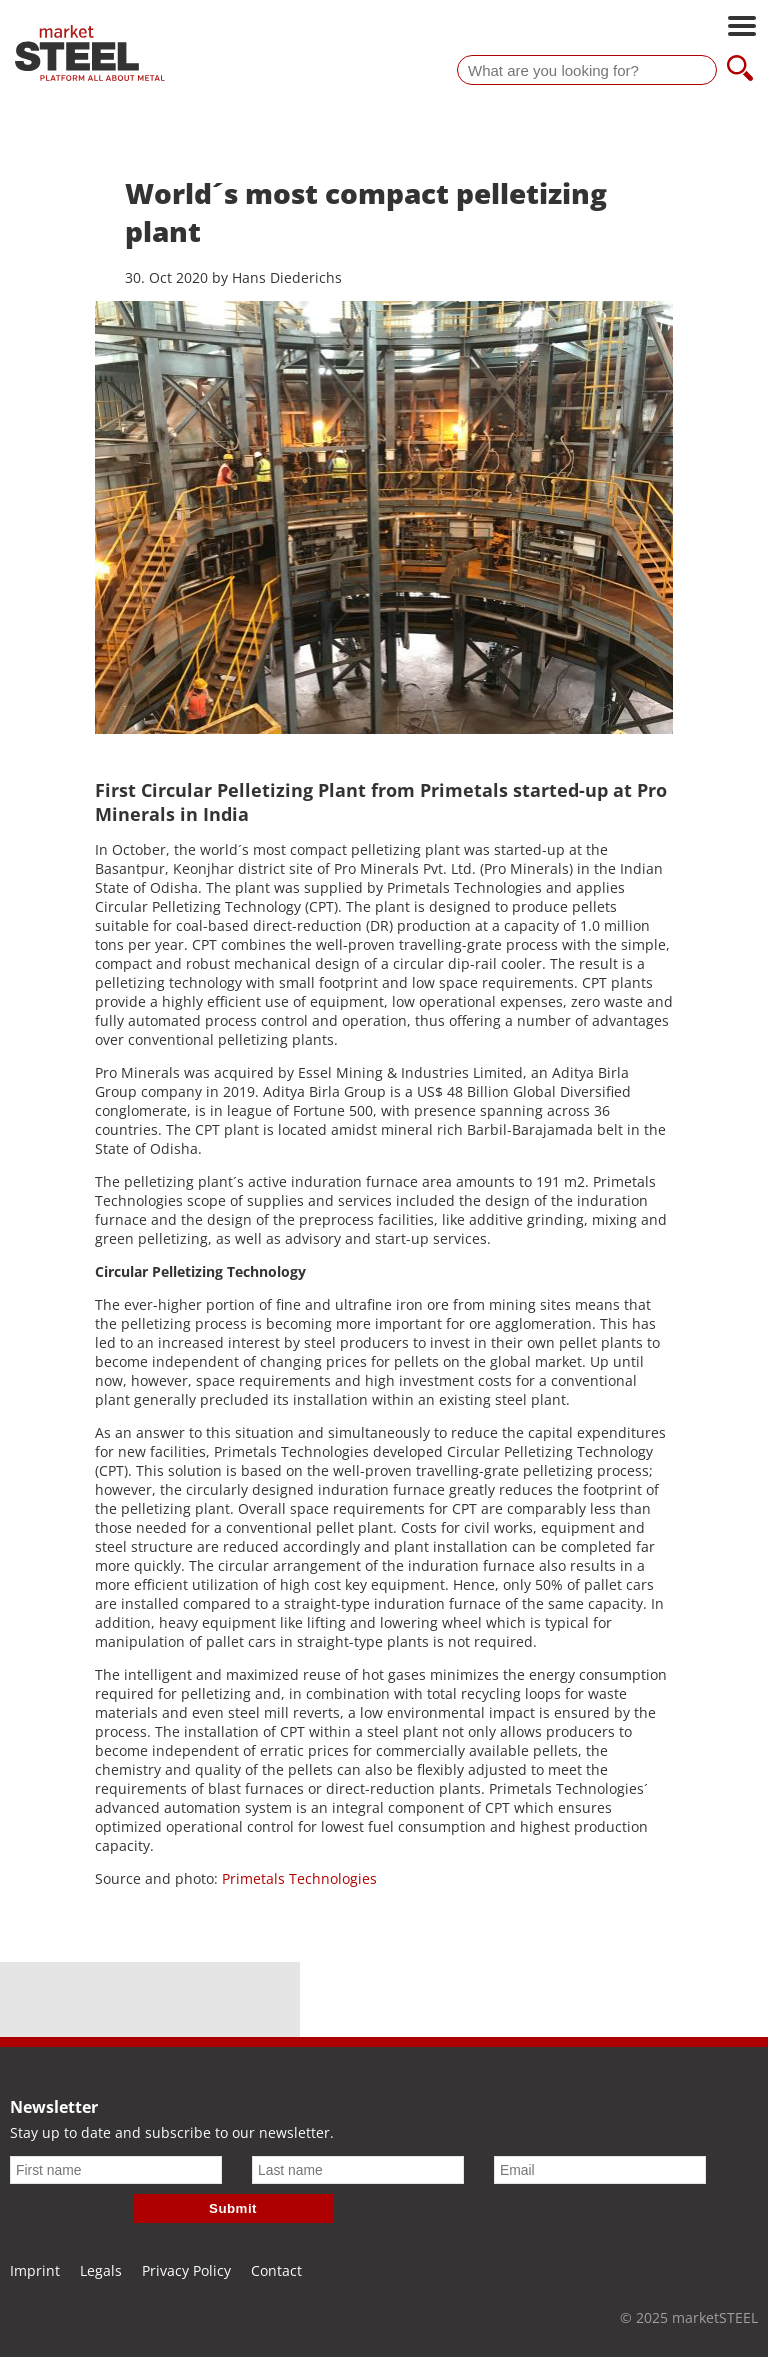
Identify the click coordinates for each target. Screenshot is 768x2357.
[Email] (600, 2170)
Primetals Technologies (297, 1878)
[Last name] (358, 2170)
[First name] (116, 2170)
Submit (233, 2208)
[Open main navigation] (742, 28)
